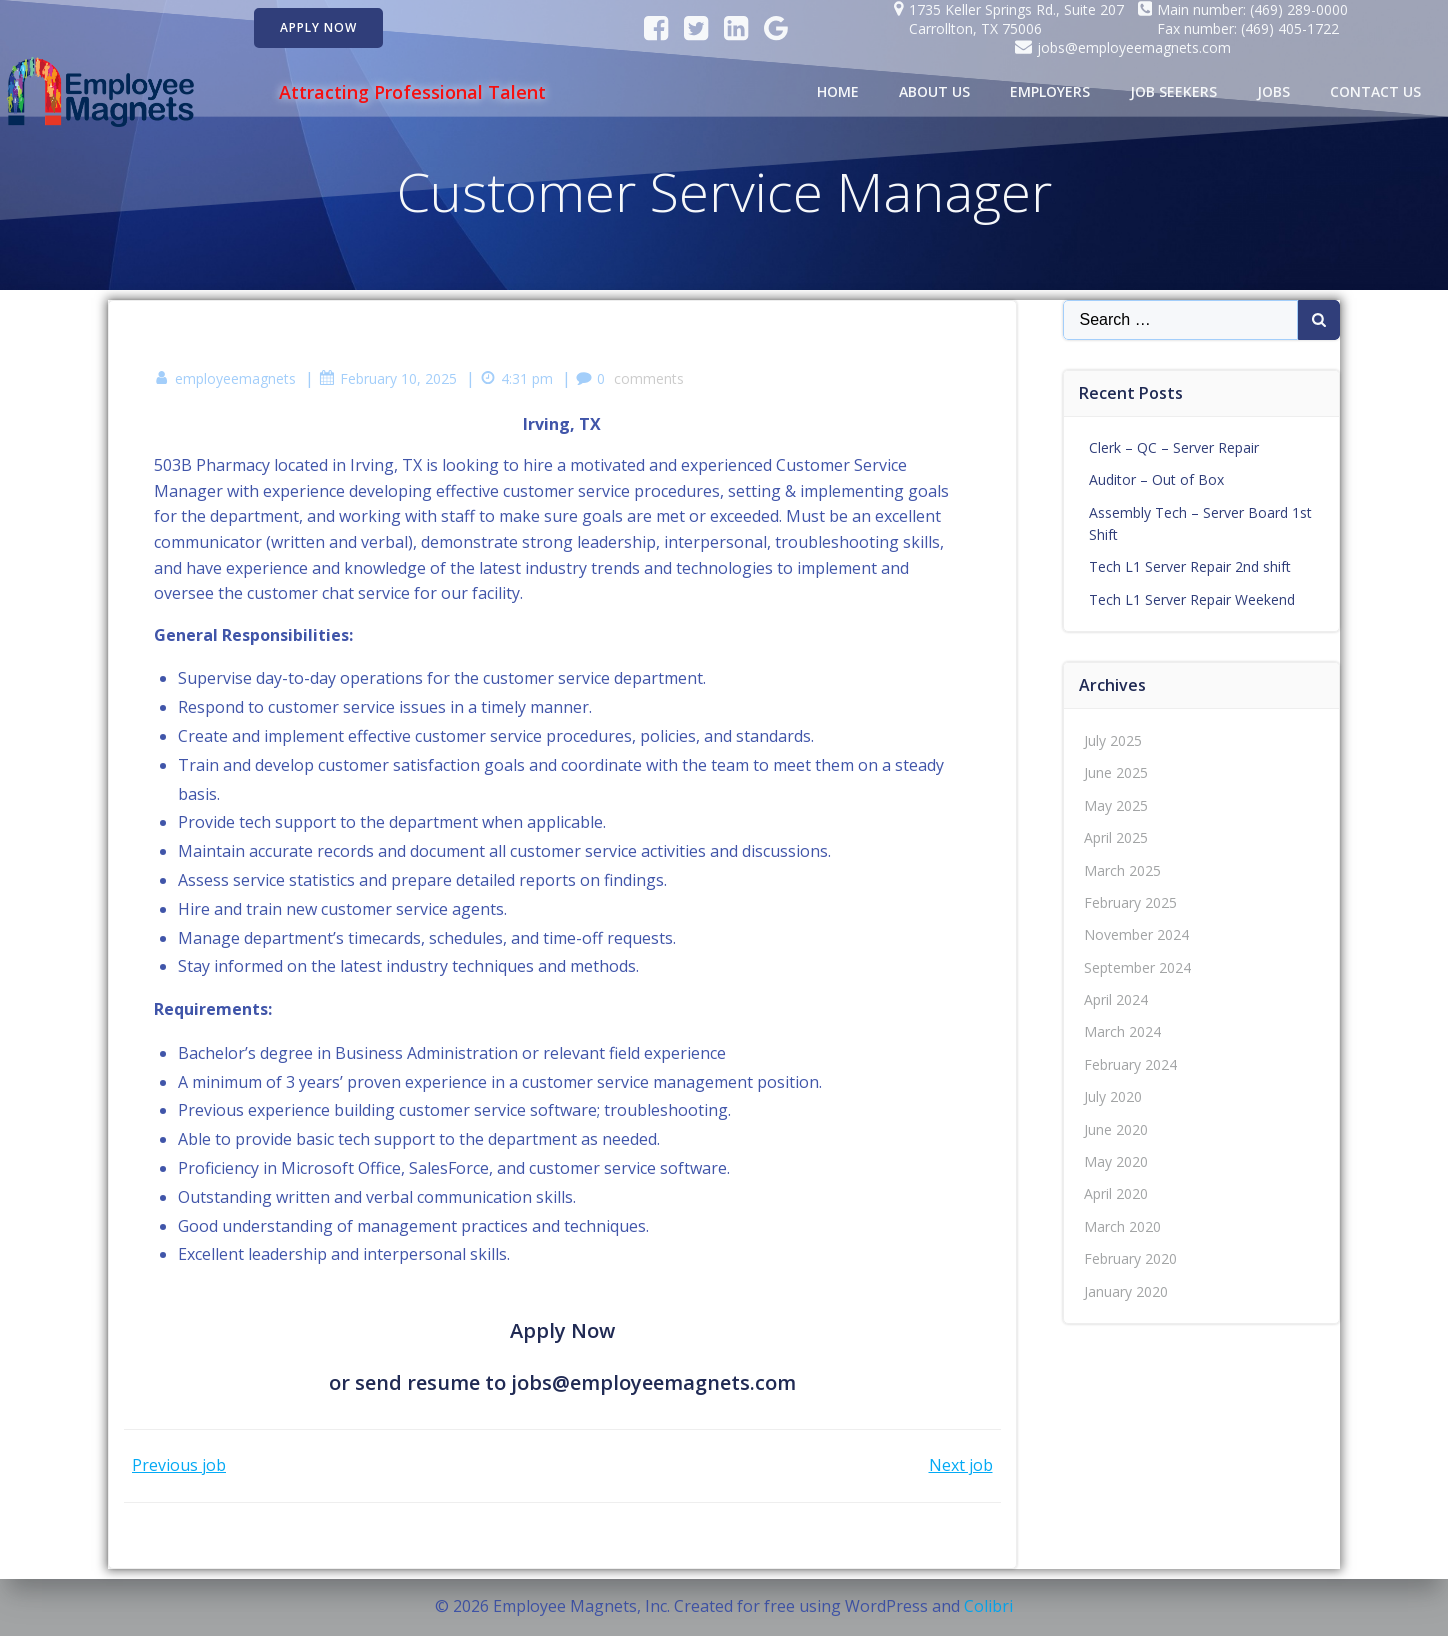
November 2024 (1136, 934)
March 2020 (1122, 1226)
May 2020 (1116, 1161)
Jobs (1273, 91)
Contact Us (1375, 91)
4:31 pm (516, 378)
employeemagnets (225, 378)
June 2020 (1116, 1129)
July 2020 (1113, 1096)
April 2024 (1116, 999)
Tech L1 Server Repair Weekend (1192, 599)
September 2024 (1137, 967)
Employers (1050, 91)
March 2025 (1122, 870)
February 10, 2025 (388, 378)
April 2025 (1116, 837)
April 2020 (1116, 1193)
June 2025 (1116, 772)
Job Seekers (1173, 91)
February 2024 (1130, 1064)
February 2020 (1130, 1258)
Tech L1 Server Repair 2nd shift (1190, 566)
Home (838, 91)
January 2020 (1126, 1291)
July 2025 (1113, 740)
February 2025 (1130, 902)
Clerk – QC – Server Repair (1174, 447)
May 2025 (1116, 805)
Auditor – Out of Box (1156, 479)
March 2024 (1122, 1031)
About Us (934, 91)
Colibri (988, 1606)
